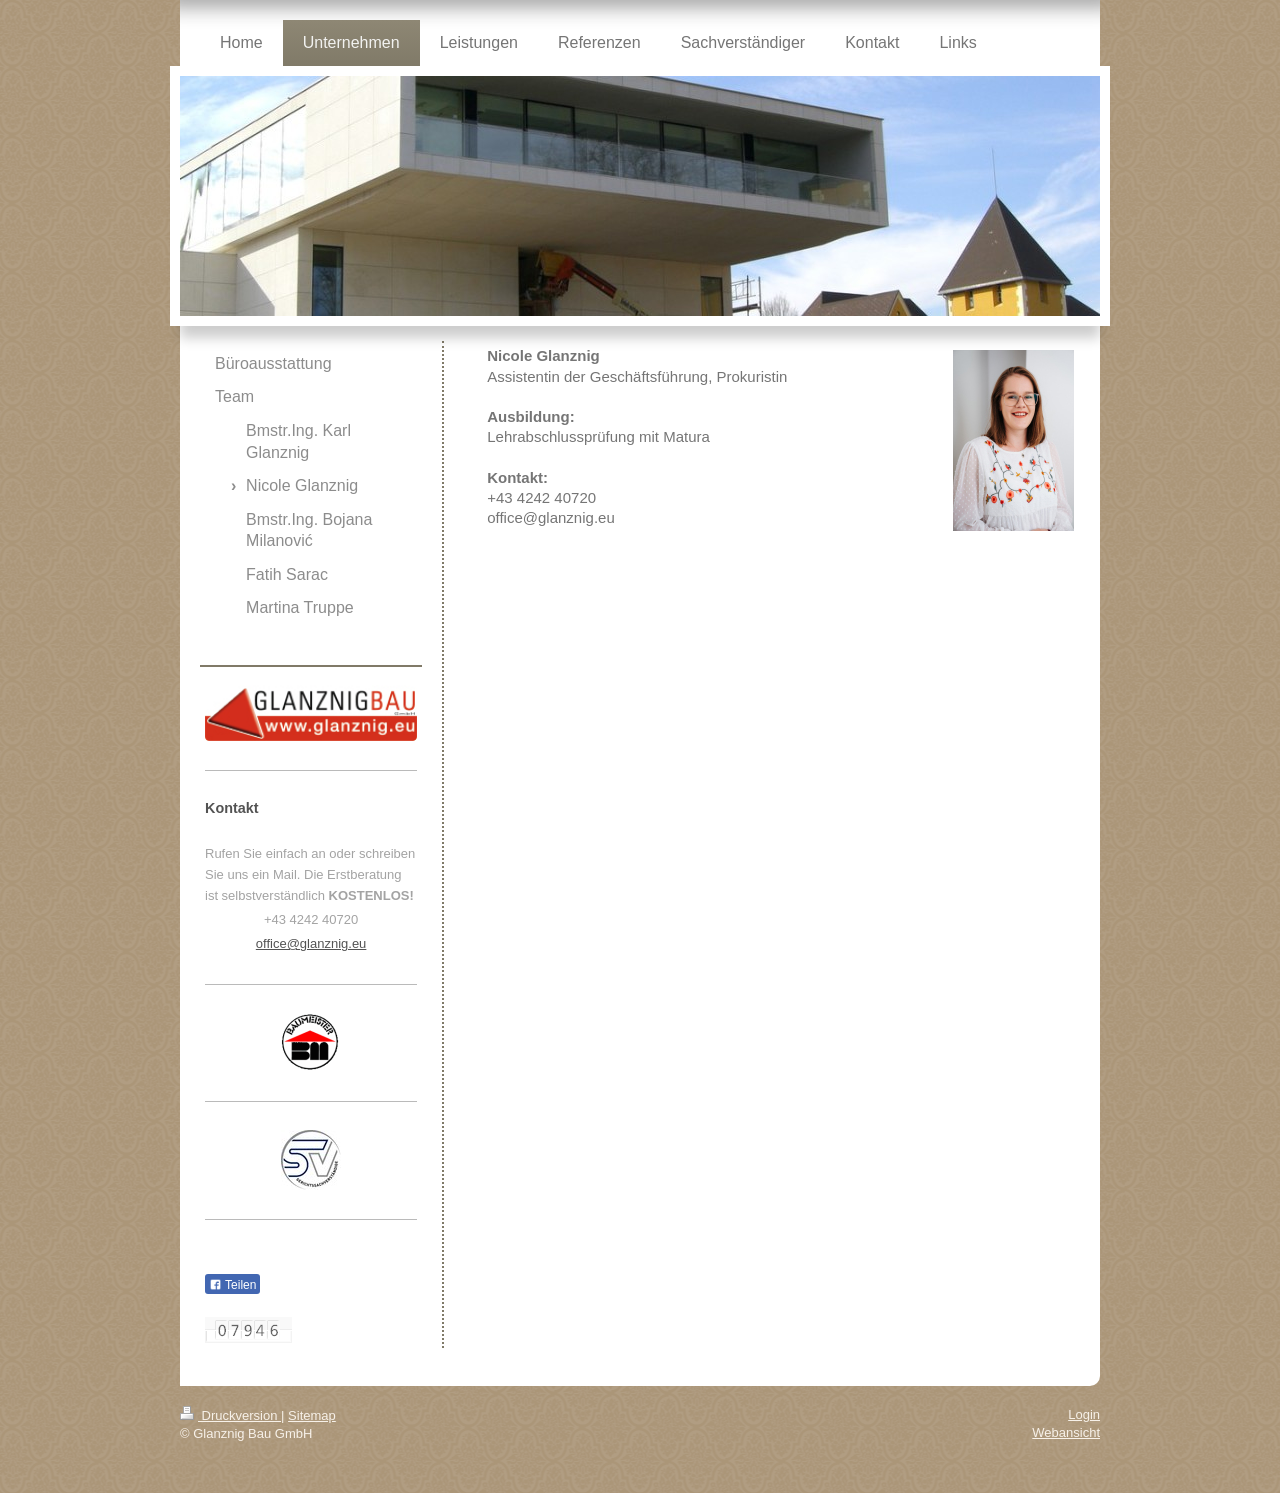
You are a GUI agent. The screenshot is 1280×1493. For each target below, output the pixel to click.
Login (1084, 1414)
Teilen (232, 1285)
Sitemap (312, 1415)
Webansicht (1066, 1432)
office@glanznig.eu (311, 943)
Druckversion (230, 1415)
